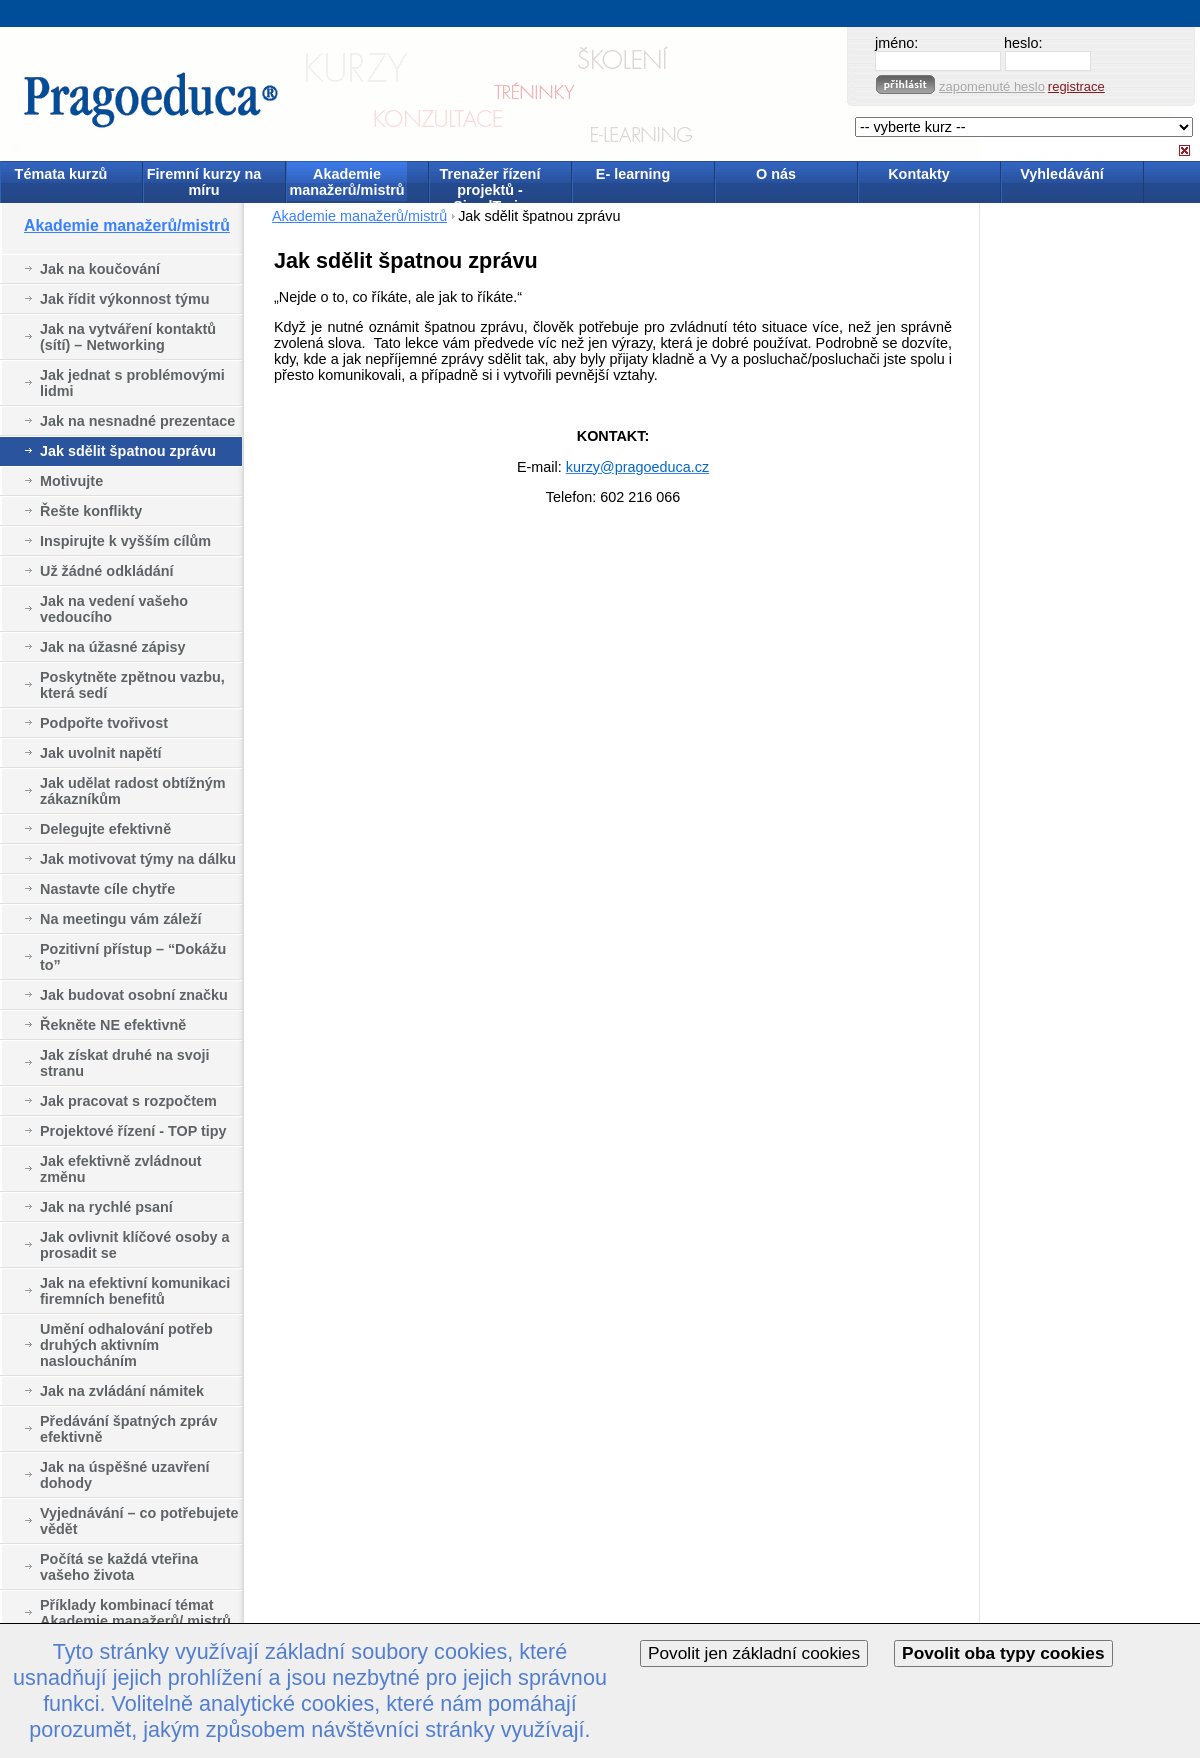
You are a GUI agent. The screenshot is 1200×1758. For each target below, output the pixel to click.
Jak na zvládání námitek (122, 1391)
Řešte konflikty (91, 511)
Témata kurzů (61, 174)
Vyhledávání (1061, 174)
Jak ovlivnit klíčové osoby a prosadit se (135, 1245)
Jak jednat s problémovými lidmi (132, 383)
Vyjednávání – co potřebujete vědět (139, 1521)
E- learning (633, 174)
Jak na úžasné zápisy (113, 647)
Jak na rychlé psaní (106, 1207)
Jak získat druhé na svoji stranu (125, 1063)
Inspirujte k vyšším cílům (125, 541)
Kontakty (919, 174)
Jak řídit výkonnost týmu (125, 299)
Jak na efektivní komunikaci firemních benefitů (135, 1291)
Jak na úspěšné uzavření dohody (125, 1475)
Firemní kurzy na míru (204, 182)
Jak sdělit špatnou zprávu (128, 451)
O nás (776, 174)
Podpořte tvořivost (104, 723)
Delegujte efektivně (105, 829)
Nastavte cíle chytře (107, 889)
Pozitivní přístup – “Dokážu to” (133, 957)
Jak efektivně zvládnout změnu (121, 1169)
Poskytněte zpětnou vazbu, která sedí (132, 685)
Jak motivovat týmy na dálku (138, 859)
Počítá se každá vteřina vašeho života (119, 1567)
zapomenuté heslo (992, 86)
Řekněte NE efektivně (113, 1025)
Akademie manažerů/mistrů (346, 182)
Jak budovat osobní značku (134, 995)
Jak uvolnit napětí (101, 753)
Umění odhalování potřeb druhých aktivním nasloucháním (126, 1345)
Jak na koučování (100, 269)
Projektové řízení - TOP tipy (133, 1131)
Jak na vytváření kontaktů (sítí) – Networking (128, 337)
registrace (1076, 86)
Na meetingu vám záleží (121, 919)
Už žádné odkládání (107, 571)
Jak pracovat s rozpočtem (128, 1101)
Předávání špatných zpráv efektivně (129, 1429)
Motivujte (71, 481)
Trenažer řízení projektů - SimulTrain (490, 183)
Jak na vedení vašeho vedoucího (114, 609)
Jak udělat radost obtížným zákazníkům (133, 791)
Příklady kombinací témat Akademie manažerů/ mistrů (135, 1613)
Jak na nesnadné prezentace (137, 421)
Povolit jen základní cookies (754, 1653)
